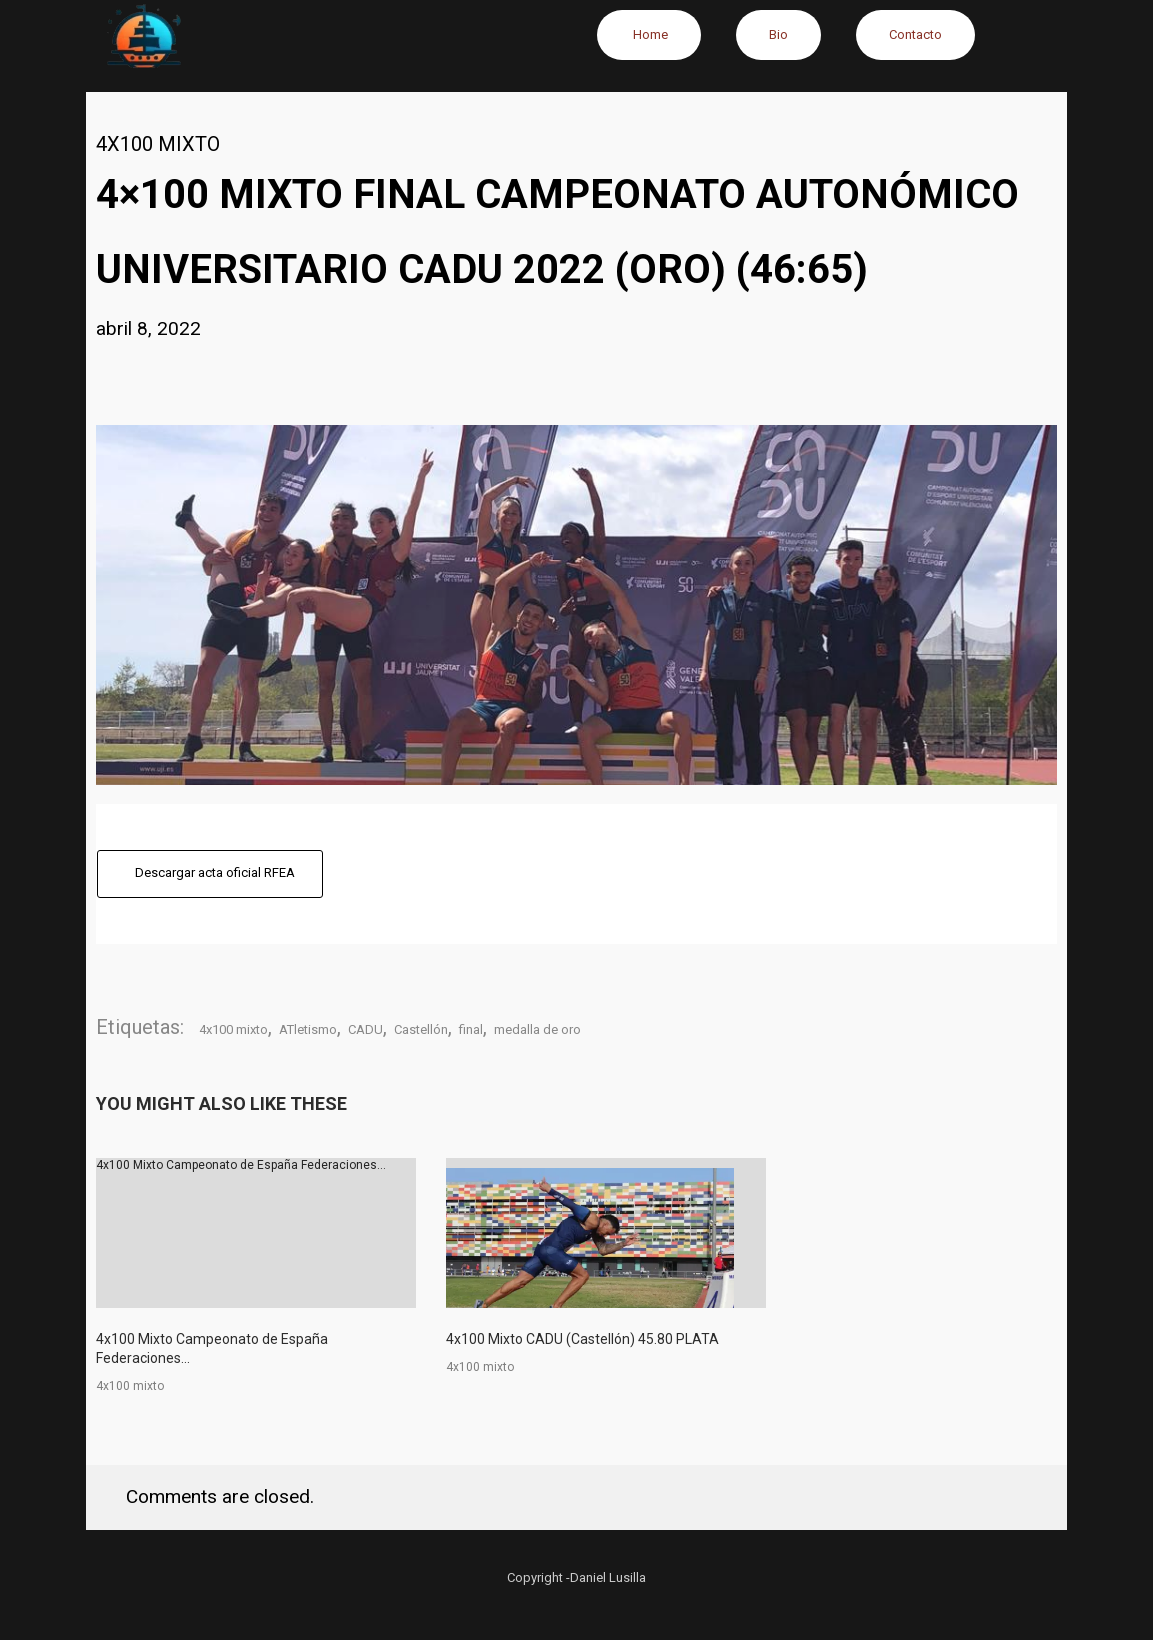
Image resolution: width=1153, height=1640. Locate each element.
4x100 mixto (158, 144)
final (471, 1029)
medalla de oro (537, 1029)
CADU (365, 1029)
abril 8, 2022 (148, 328)
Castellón (421, 1029)
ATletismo (308, 1029)
